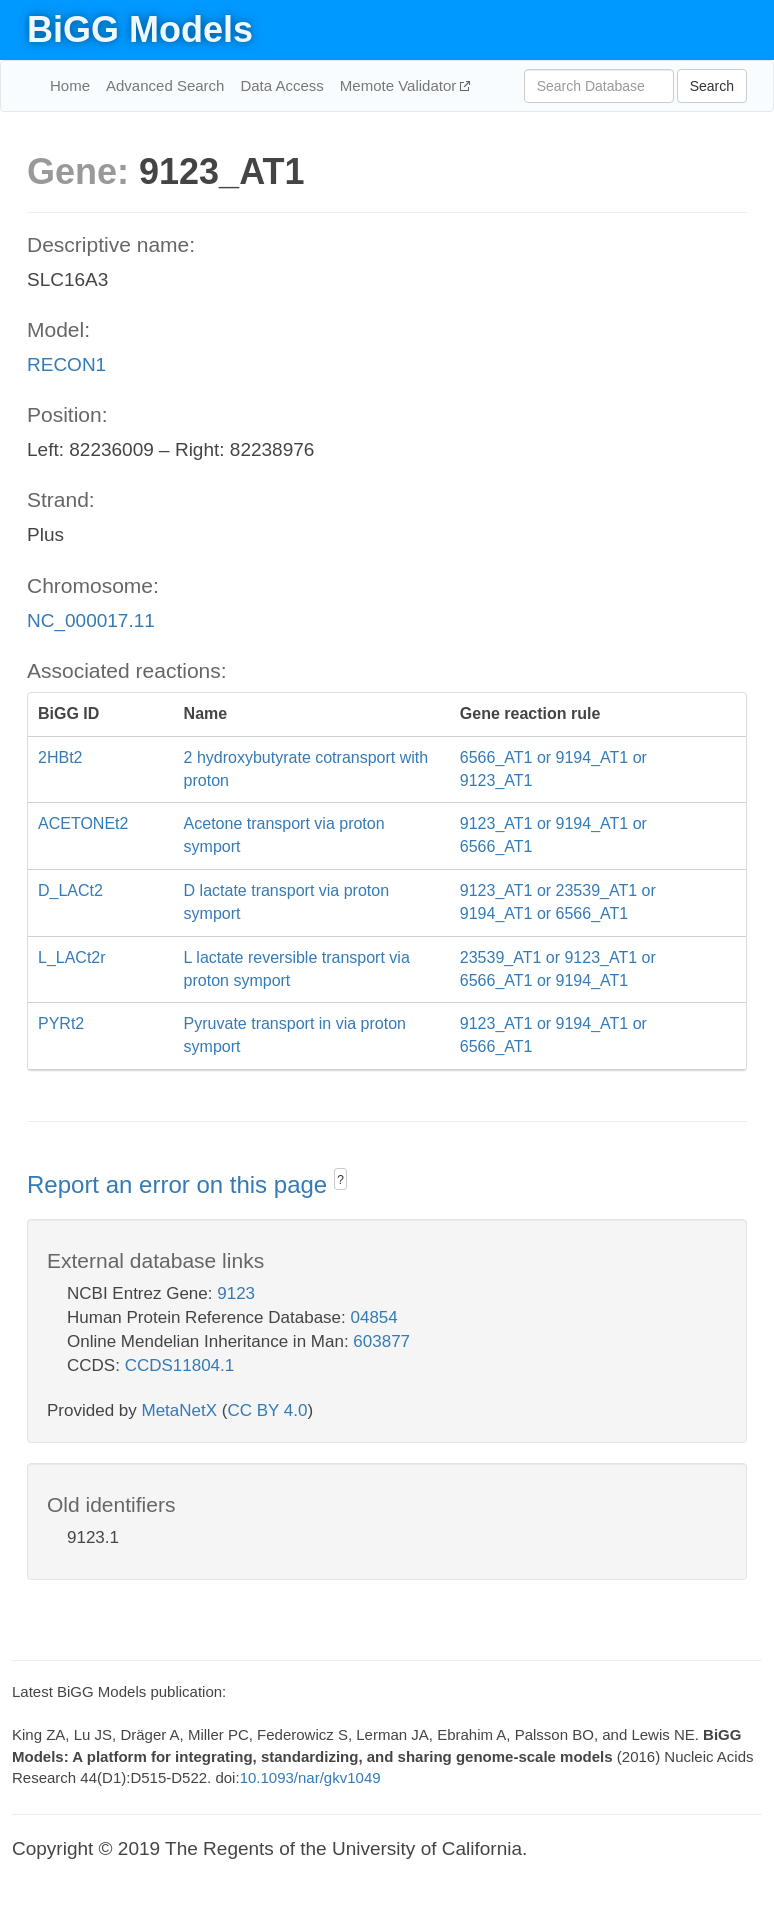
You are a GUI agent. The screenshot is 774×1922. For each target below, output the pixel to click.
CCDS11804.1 (180, 1365)
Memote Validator (400, 85)
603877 (381, 1341)
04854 (374, 1317)
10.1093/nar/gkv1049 (310, 1777)
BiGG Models (140, 29)
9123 (236, 1293)
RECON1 (66, 364)
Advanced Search (165, 85)
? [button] (340, 1180)
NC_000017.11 (91, 620)
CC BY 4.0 (267, 1410)
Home (70, 85)
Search (712, 86)
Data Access (281, 85)
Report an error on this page (180, 1184)
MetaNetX (180, 1410)
